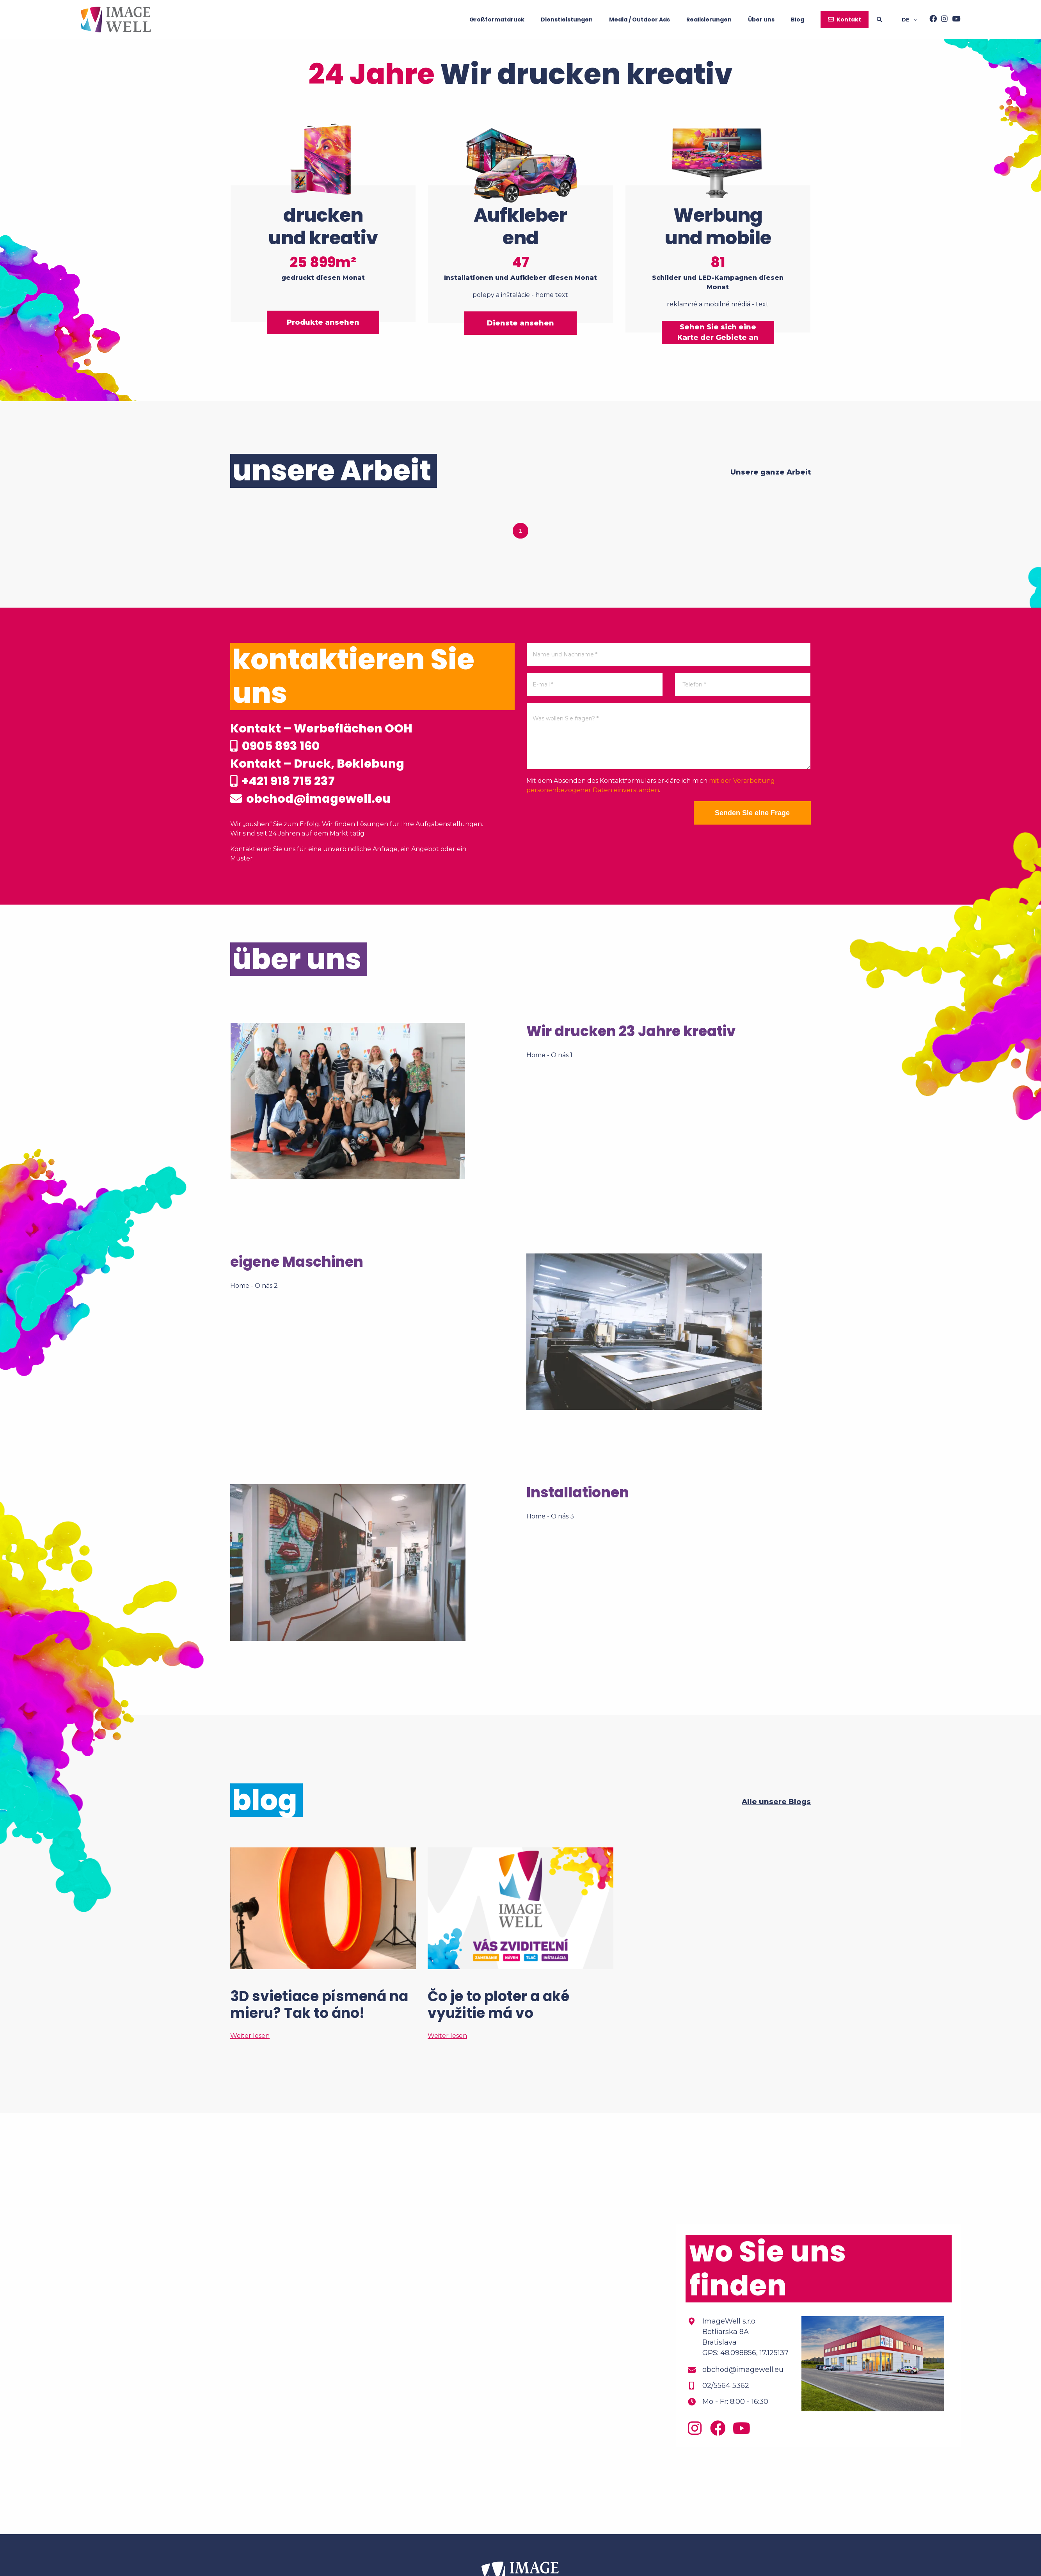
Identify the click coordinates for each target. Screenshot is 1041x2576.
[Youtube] (954, 19)
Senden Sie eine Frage (752, 813)
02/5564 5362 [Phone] (725, 2385)
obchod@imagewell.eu (310, 799)
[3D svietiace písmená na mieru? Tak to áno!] (323, 1944)
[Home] (116, 19)
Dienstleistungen (567, 19)
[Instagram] (942, 19)
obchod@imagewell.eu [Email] (742, 2369)
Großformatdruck (496, 19)
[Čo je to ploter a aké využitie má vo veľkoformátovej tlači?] (520, 1944)
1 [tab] (520, 531)
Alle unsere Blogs (776, 1801)
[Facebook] (931, 19)
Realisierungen (709, 19)
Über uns (761, 19)
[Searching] (889, 19)
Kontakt (849, 19)
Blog (797, 19)
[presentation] (585, 816)
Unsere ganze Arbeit (770, 472)
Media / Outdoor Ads (639, 19)
